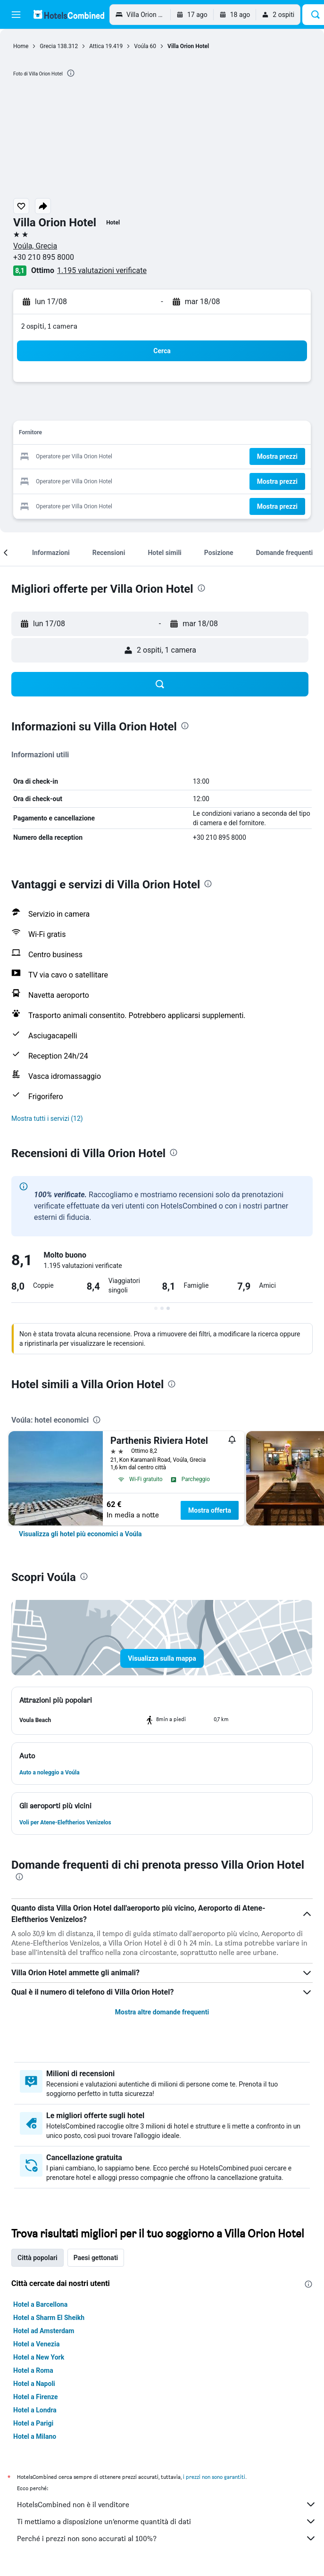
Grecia (48, 46)
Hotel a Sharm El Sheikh (48, 2317)
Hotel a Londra (35, 2410)
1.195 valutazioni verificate (102, 270)
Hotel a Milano (34, 2436)
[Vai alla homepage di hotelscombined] (69, 14)
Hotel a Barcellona (40, 2304)
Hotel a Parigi (33, 2423)
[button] (16, 14)
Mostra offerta (209, 1510)
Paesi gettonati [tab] (96, 2257)
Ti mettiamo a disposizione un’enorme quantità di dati (166, 2521)
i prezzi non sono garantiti (214, 2476)
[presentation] (70, 73)
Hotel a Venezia (36, 2344)
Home (20, 46)
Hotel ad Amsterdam (43, 2331)
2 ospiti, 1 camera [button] (49, 326)
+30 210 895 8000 (43, 257)
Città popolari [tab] (37, 2257)
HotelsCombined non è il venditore (166, 2504)
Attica (96, 46)
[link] (80, 1533)
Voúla (141, 46)
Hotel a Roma (33, 2370)
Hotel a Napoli (34, 2383)
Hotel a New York (38, 2357)
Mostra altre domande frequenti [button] (162, 2012)
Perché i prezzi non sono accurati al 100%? (166, 2538)
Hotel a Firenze (35, 2397)
